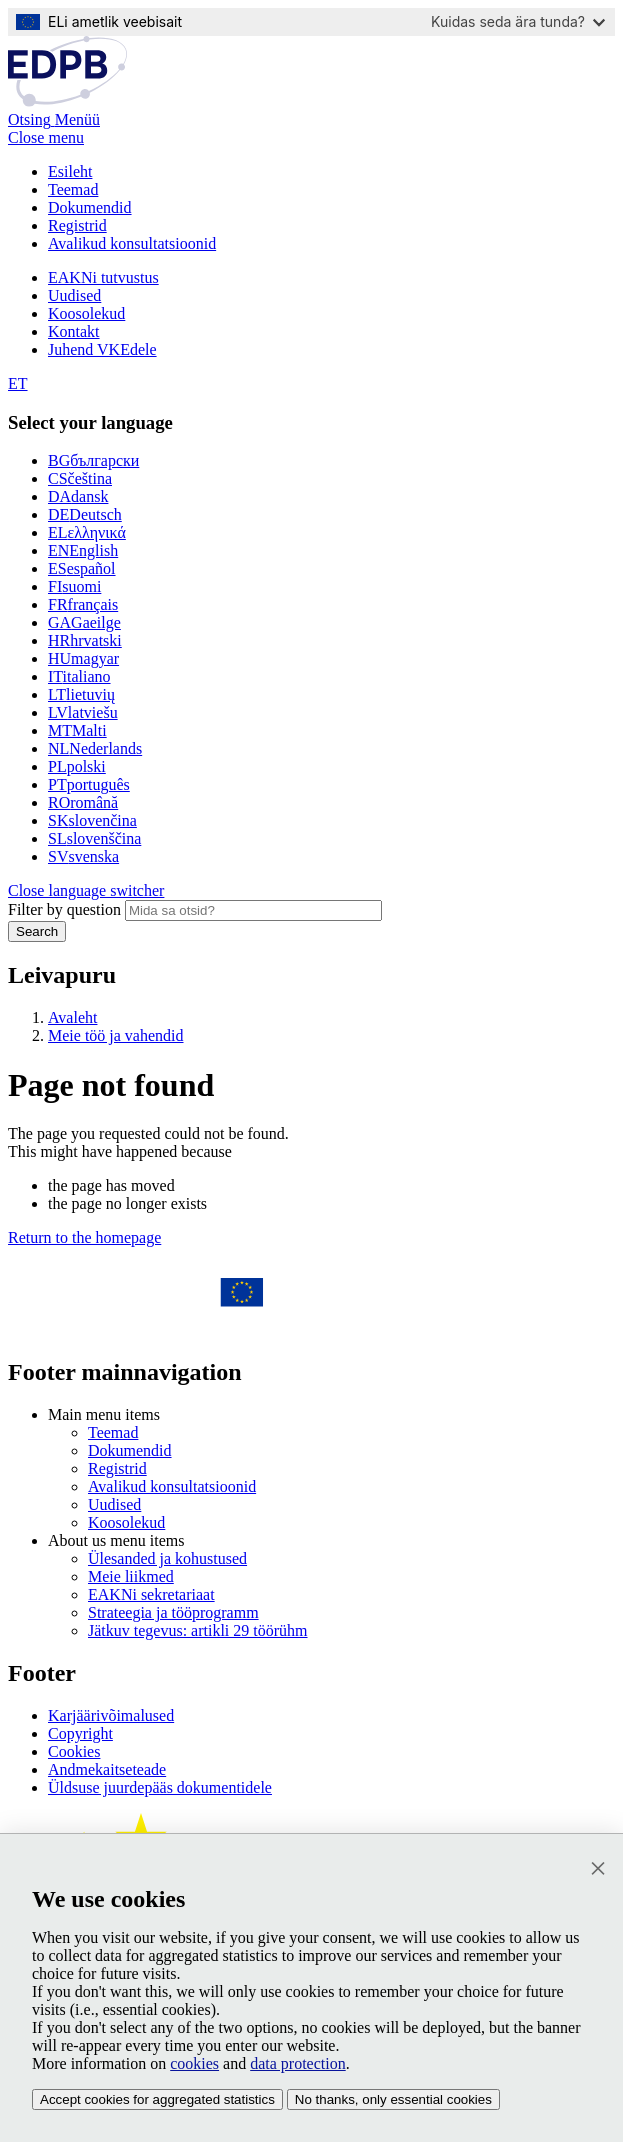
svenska (83, 856)
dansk (78, 496)
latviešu (83, 712)
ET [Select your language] (18, 383)
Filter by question (64, 909)
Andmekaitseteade (107, 1769)
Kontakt (74, 331)
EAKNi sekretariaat (151, 1594)
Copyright (80, 1733)
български (93, 460)
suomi (74, 586)
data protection (298, 2063)
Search (37, 931)
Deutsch (85, 514)
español (82, 568)
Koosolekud (86, 313)
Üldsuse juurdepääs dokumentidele (160, 1787)
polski (77, 766)
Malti (77, 730)
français (83, 604)
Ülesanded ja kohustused (167, 1558)
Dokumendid (90, 207)
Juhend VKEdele (102, 349)
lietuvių (81, 694)
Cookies (74, 1751)
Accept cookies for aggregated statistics (157, 2099)
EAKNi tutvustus (103, 277)
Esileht (70, 171)
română (83, 802)
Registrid (77, 225)
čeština (80, 478)
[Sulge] (598, 1868)
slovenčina (92, 820)
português (89, 784)
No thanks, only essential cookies (393, 2099)
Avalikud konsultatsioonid (132, 243)
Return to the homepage (84, 1237)
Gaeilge (84, 622)
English (83, 550)
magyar (83, 658)
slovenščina (94, 838)
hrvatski (85, 640)
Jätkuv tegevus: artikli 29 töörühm (198, 1630)
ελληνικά (87, 532)
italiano (79, 676)
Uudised (74, 295)
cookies (194, 2063)
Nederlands (95, 748)
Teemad (73, 189)
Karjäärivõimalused (111, 1715)
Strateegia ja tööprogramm (173, 1612)
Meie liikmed (131, 1576)
